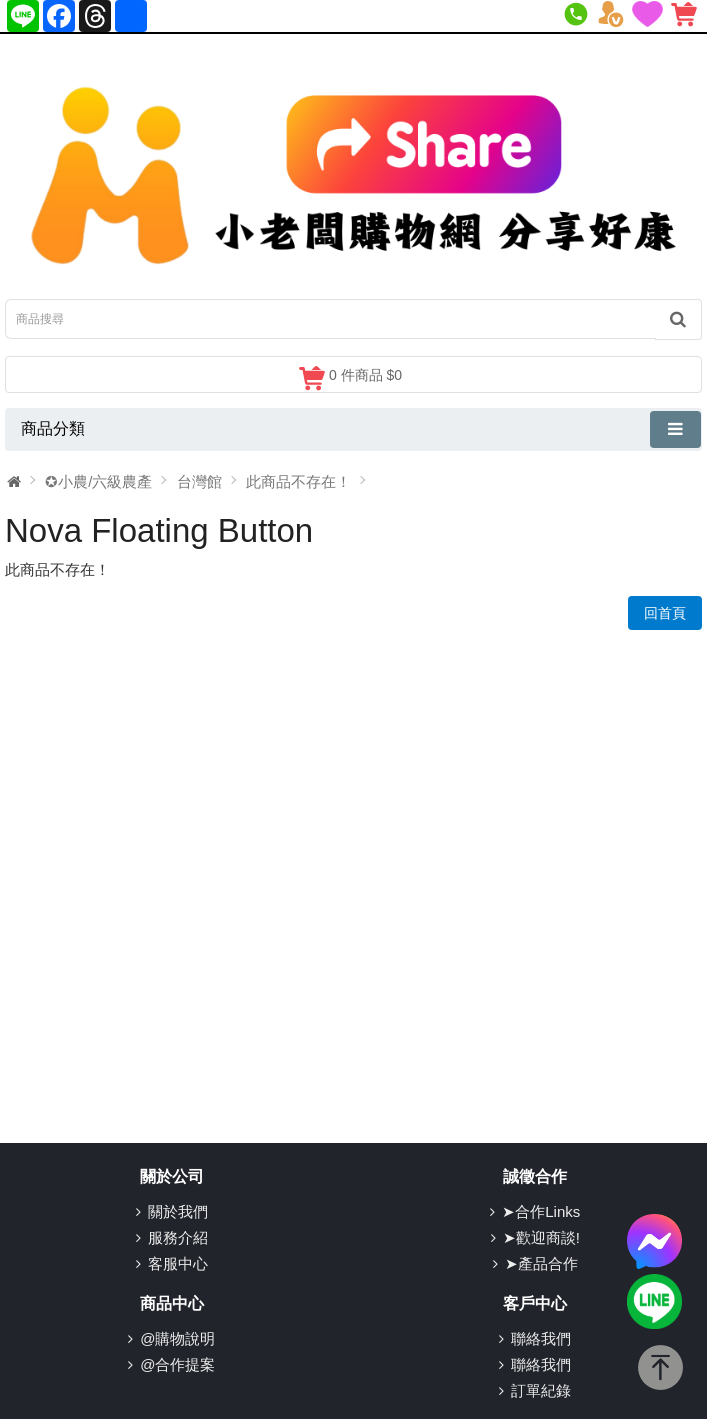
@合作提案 (177, 1364)
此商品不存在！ (298, 481)
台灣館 (199, 481)
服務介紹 (178, 1237)
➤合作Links (541, 1211)
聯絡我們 (541, 1338)
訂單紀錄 (541, 1390)
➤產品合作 (541, 1263)
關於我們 (178, 1211)
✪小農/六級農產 (98, 481)
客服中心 (178, 1263)
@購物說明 (177, 1338)
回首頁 (665, 613)
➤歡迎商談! (541, 1237)
